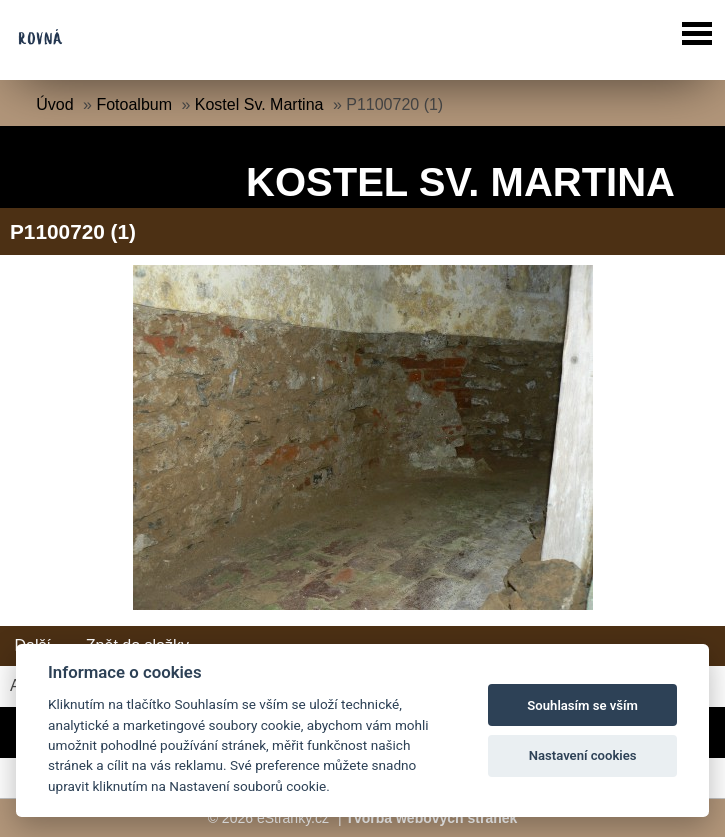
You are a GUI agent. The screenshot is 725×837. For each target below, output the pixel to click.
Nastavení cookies (583, 755)
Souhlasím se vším (582, 705)
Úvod (54, 104)
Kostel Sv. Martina (259, 104)
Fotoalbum (134, 104)
